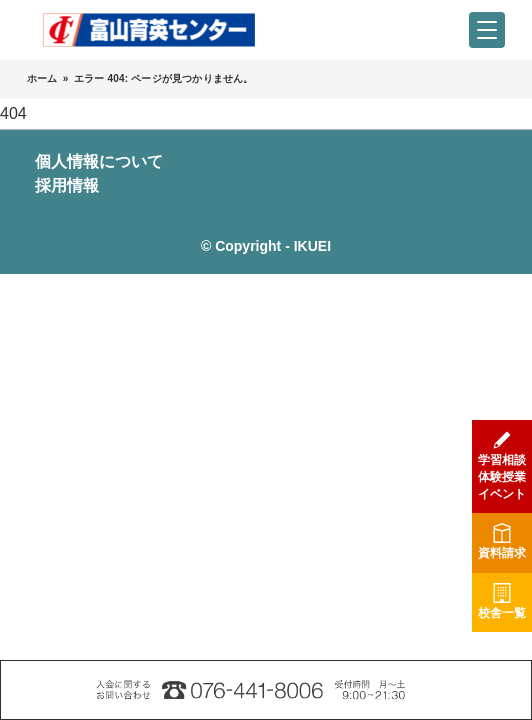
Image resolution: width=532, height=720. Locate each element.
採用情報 (67, 185)
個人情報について (99, 161)
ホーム (42, 78)
